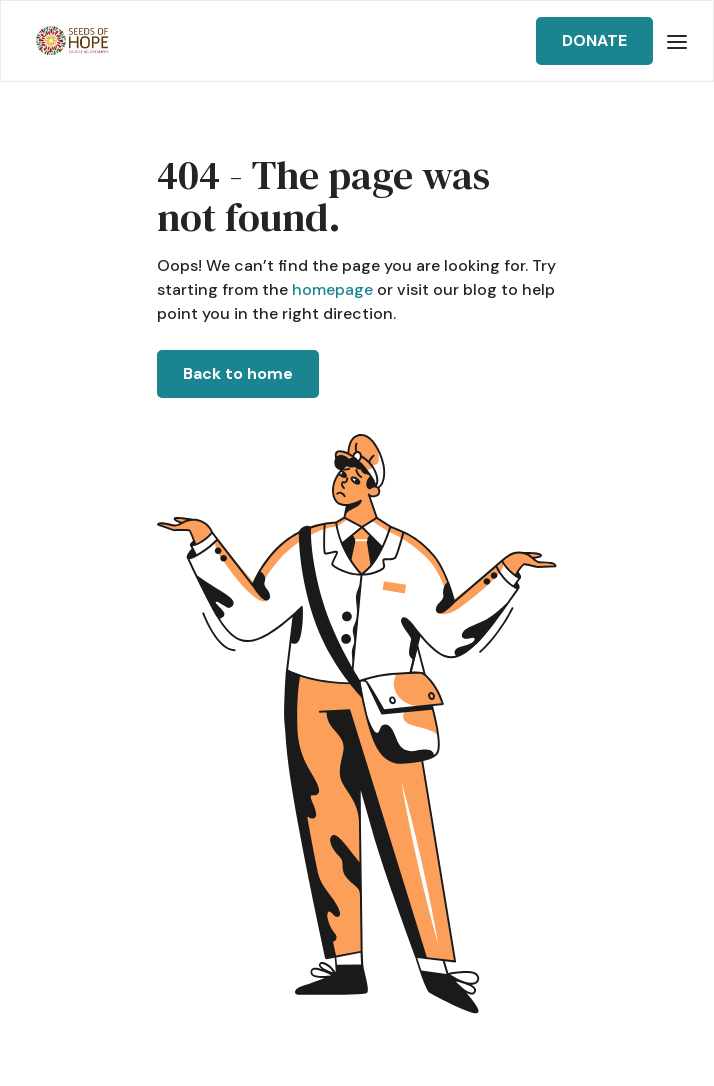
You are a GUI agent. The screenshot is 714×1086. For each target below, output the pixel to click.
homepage (330, 289)
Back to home (238, 373)
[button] (677, 41)
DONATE (594, 40)
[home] (67, 41)
